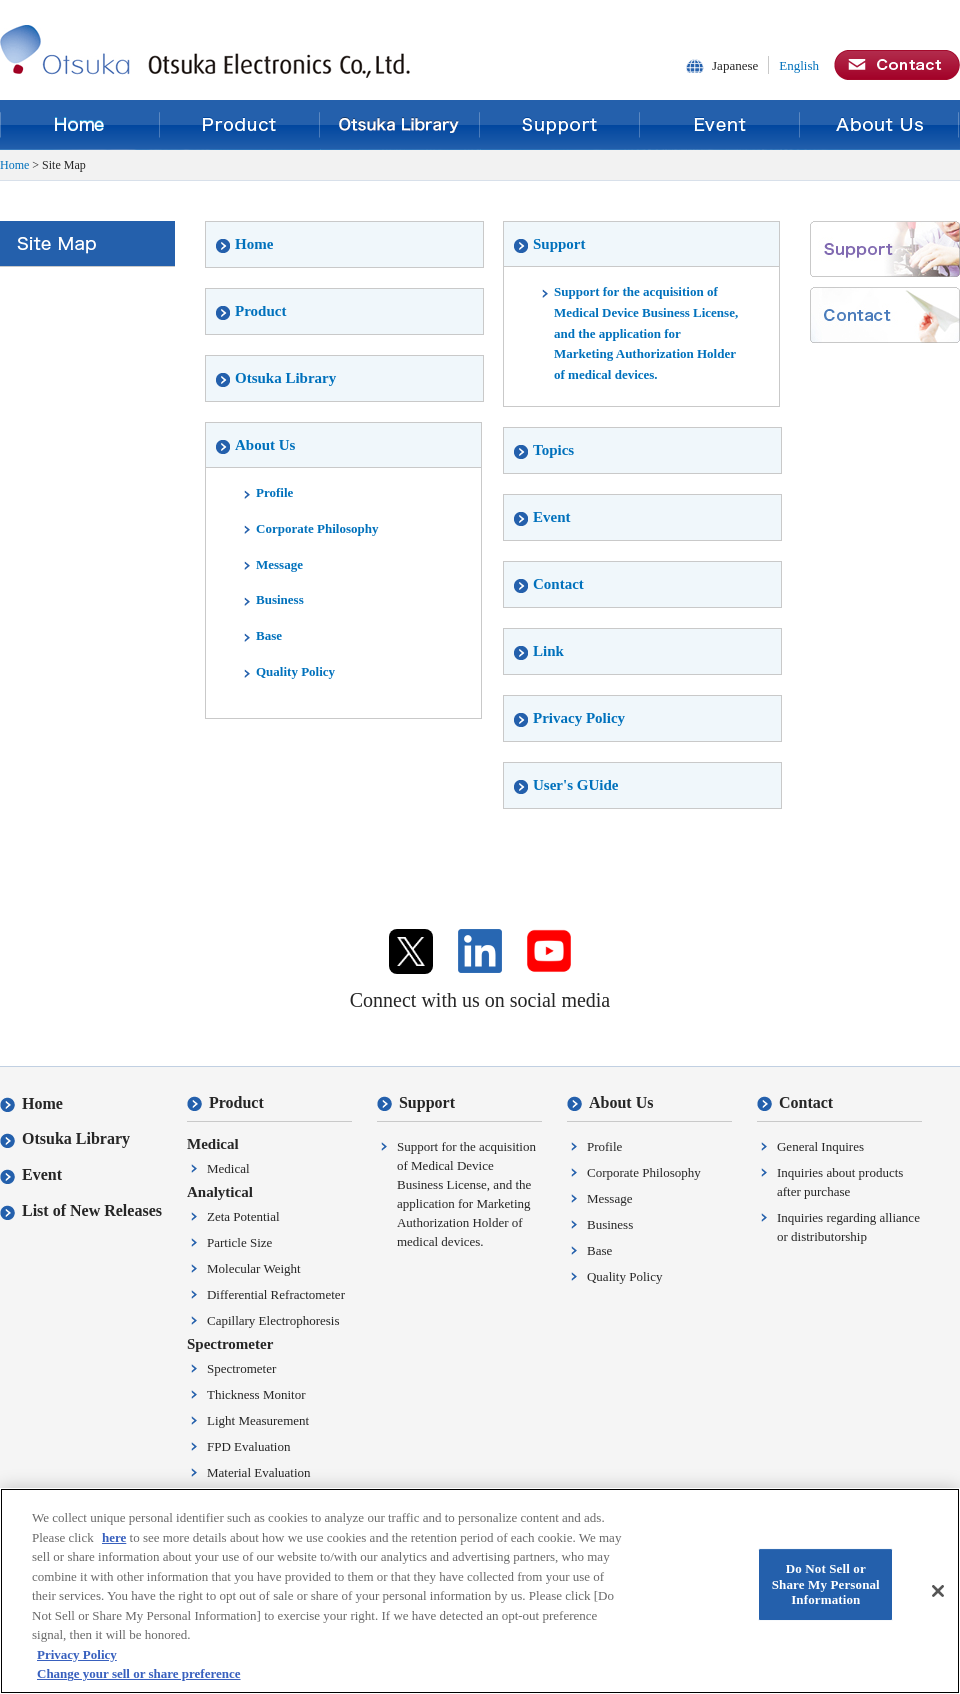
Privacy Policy (569, 718)
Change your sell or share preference (139, 1676)
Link (539, 651)
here (114, 1539)
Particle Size (239, 1242)
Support (560, 125)
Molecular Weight (254, 1268)
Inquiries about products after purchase (840, 1182)
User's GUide (566, 785)
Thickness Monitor (256, 1394)
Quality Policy (288, 671)
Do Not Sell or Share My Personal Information (826, 1587)
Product (240, 125)
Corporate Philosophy (310, 528)
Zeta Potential (243, 1216)
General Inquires (820, 1146)
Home (80, 125)
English (799, 65)
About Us (880, 125)
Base (262, 635)
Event (720, 125)
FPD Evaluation (248, 1446)
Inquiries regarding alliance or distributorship (848, 1227)
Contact (549, 584)
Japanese (735, 65)
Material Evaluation (259, 1472)
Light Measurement (258, 1420)
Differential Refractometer (276, 1294)
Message (272, 564)
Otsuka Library (400, 125)
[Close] (938, 1593)
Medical (228, 1168)
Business (273, 599)
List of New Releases (81, 1210)
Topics (544, 450)
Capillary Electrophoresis (273, 1320)
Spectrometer (241, 1368)
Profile (267, 492)
